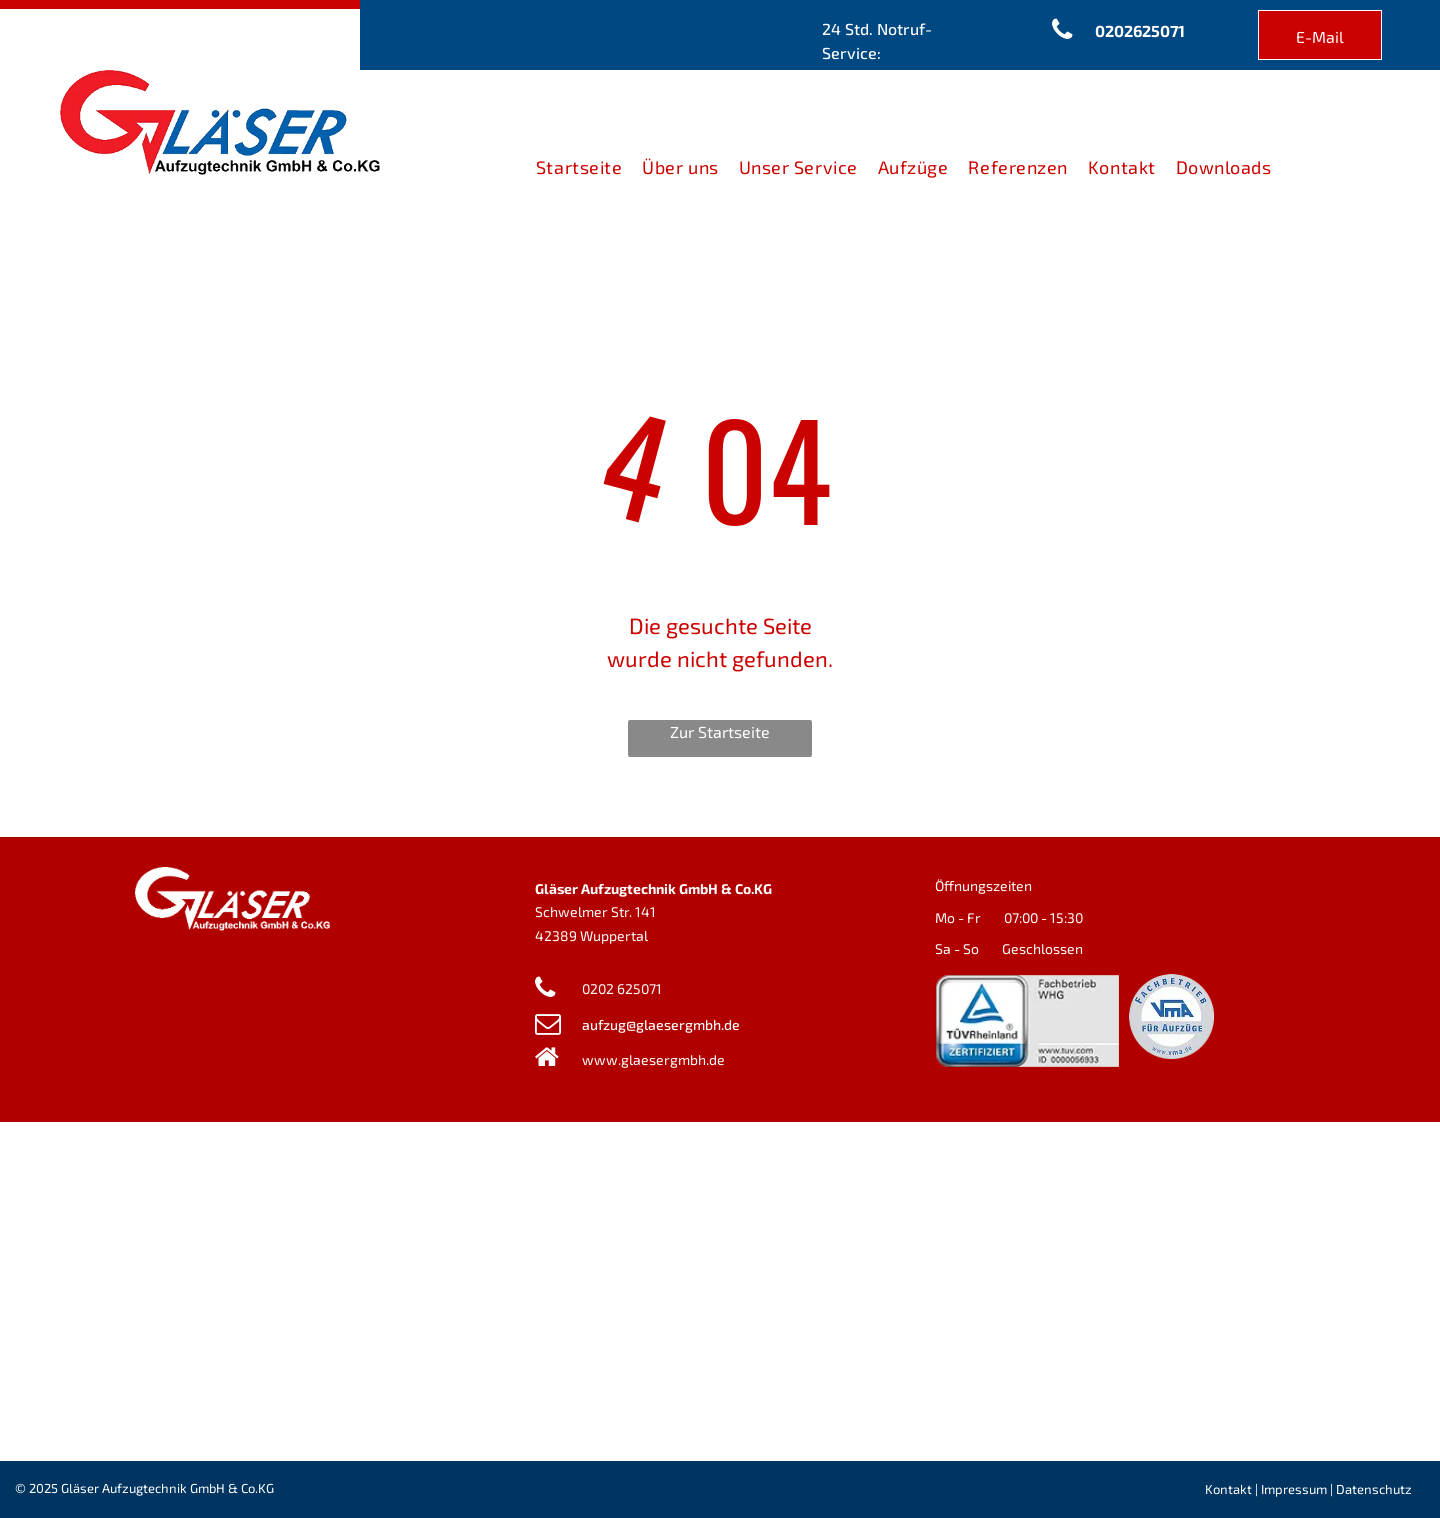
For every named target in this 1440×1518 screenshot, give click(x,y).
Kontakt (1228, 1489)
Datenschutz (1374, 1489)
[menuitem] (579, 168)
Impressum (1294, 1489)
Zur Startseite (720, 731)
